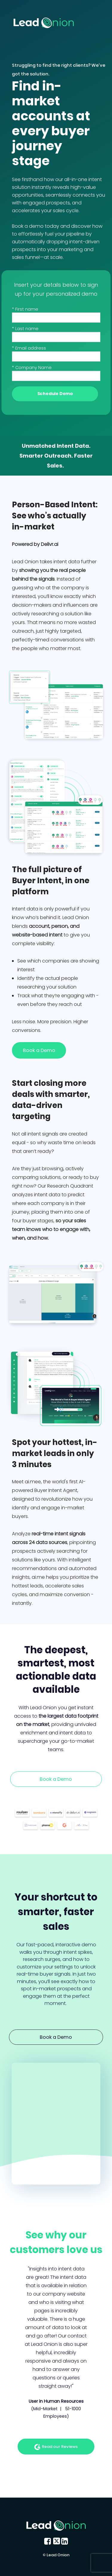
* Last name (25, 329)
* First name (25, 309)
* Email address (29, 348)
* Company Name (32, 368)
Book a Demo (39, 1050)
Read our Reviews (56, 2447)
